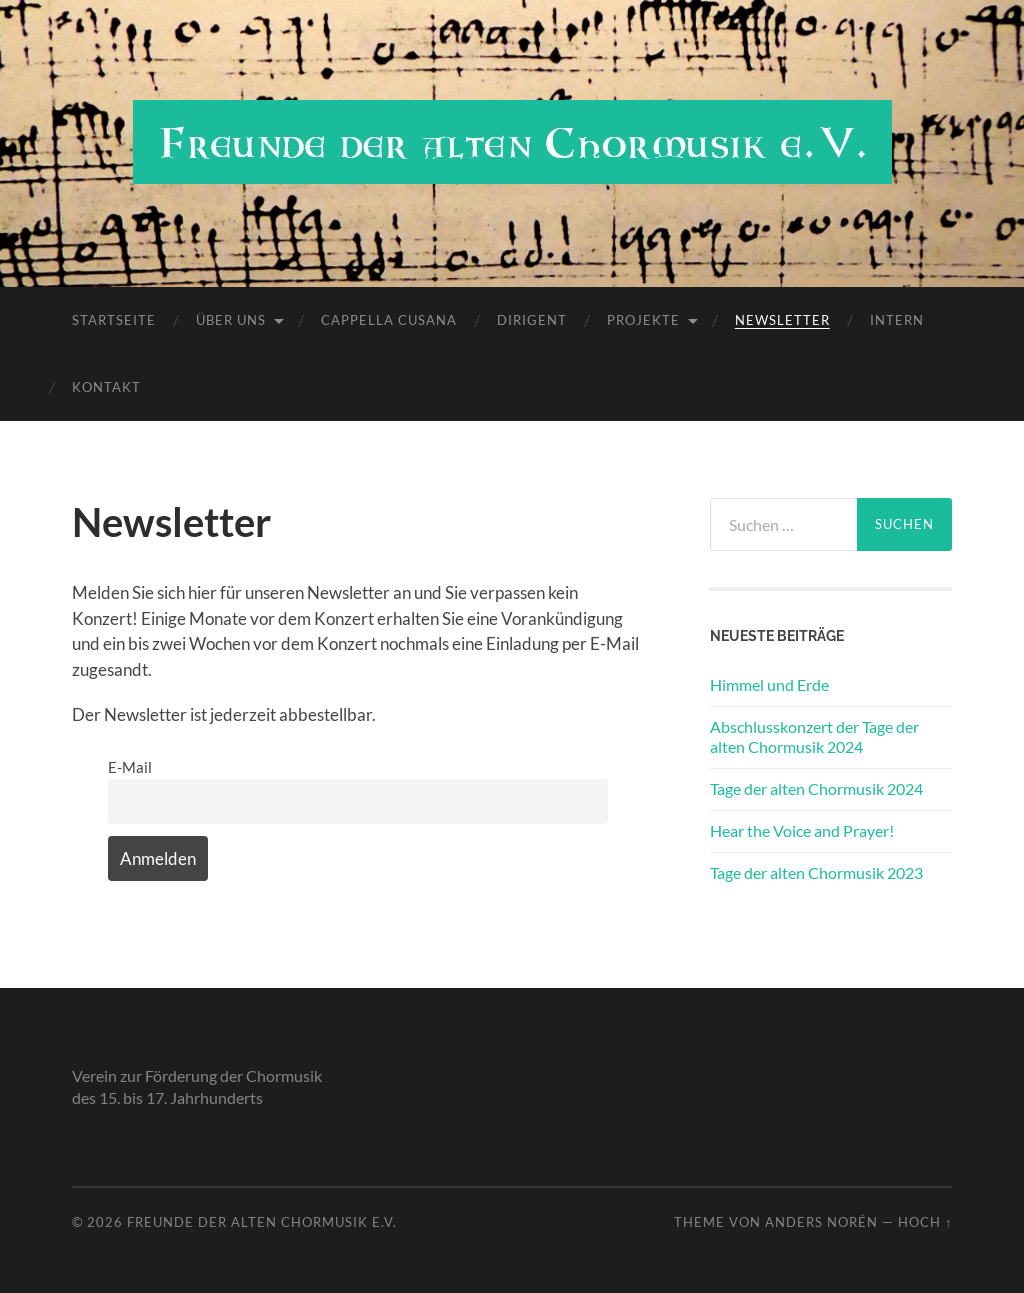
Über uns (231, 320)
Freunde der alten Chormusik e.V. (262, 1222)
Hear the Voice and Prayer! (802, 830)
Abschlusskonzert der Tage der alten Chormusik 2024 (814, 737)
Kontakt (106, 387)
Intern (897, 320)
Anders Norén (821, 1222)
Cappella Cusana (389, 320)
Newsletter (782, 320)
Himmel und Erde (769, 684)
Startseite (114, 320)
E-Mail (130, 767)
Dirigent (532, 320)
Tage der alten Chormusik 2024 (816, 788)
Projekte (643, 320)
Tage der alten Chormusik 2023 (816, 872)
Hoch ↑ (925, 1222)
